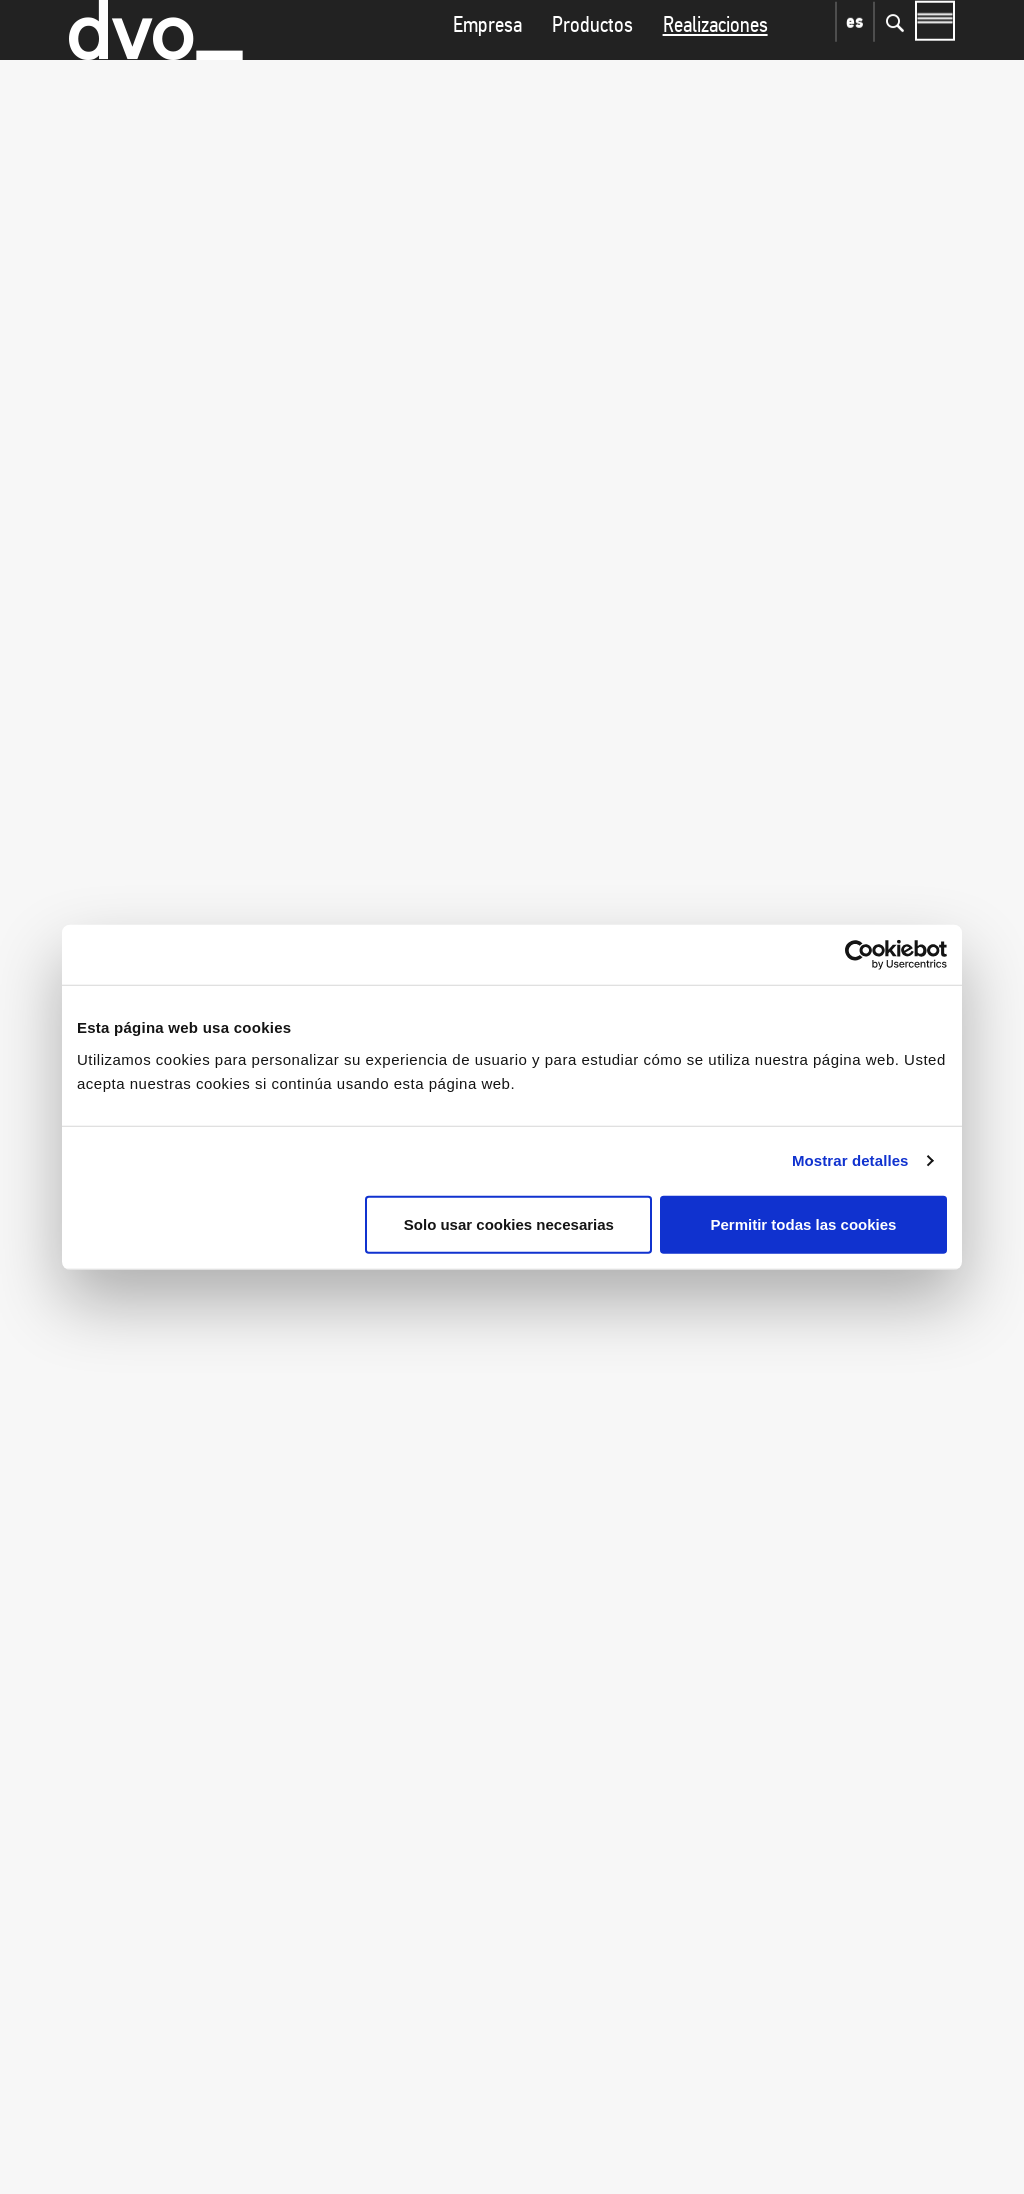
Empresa (487, 64)
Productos (592, 64)
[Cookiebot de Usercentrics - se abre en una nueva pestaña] (859, 955)
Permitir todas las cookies (803, 1223)
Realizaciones (715, 64)
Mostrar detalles (850, 1160)
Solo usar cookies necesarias (509, 1223)
